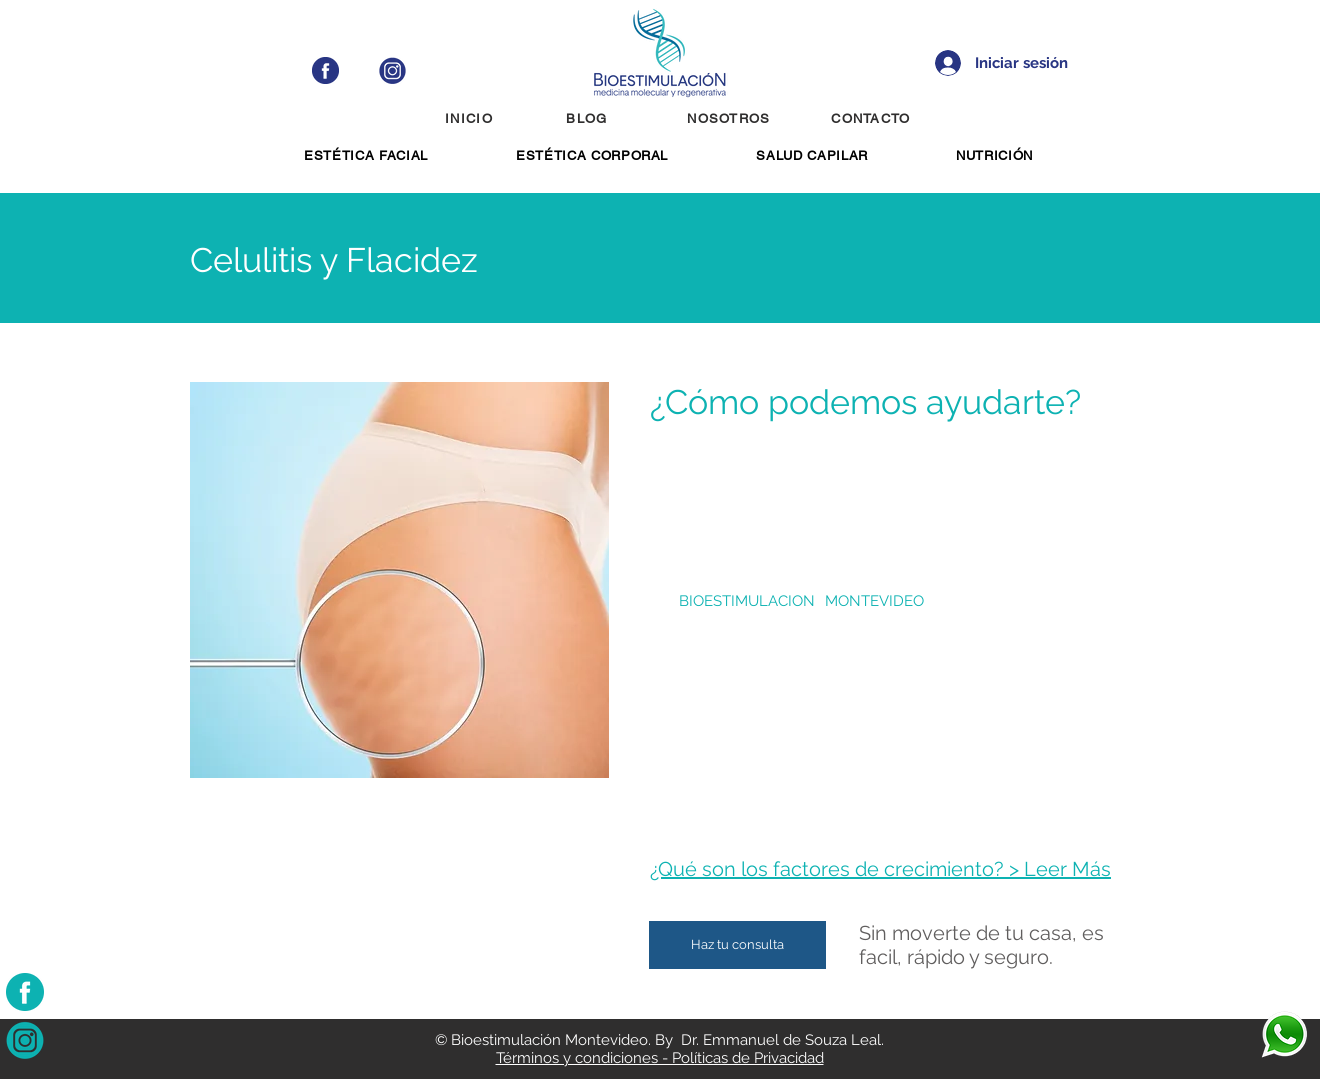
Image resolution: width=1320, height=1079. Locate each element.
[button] (366, 155)
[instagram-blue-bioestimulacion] (392, 70)
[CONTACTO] (873, 118)
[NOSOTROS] (731, 118)
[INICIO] (471, 118)
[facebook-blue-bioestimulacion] (325, 70)
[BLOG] (589, 118)
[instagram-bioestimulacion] (25, 1040)
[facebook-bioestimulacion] (25, 992)
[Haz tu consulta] (737, 945)
